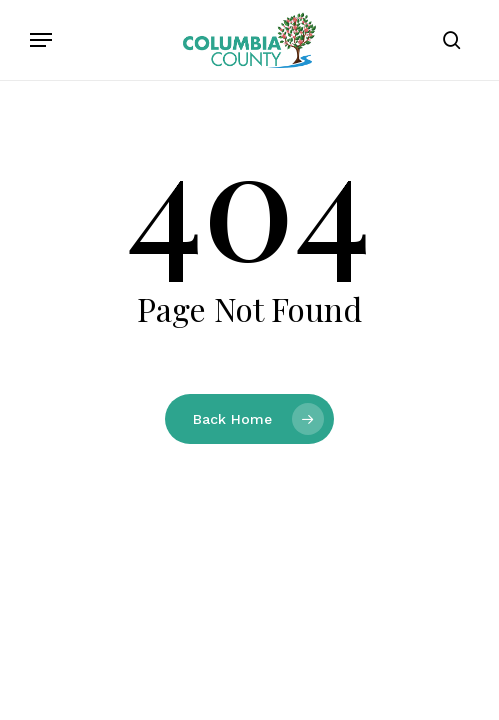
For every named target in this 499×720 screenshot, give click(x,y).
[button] (41, 40)
